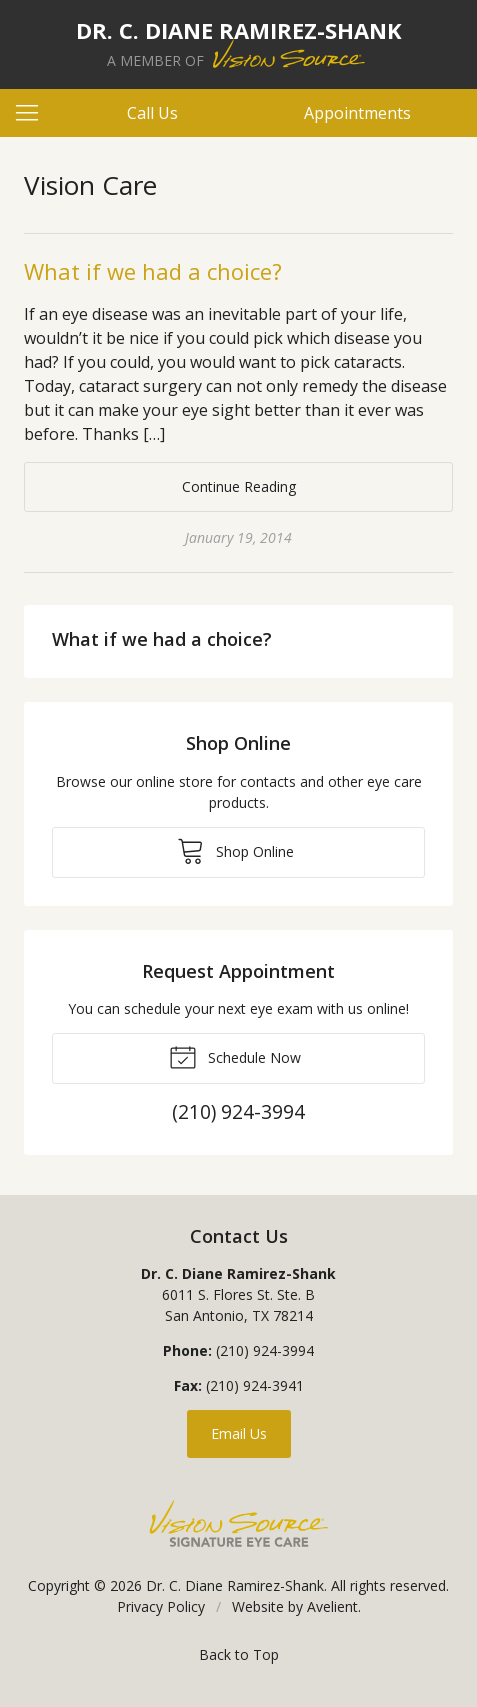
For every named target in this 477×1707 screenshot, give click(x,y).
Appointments (357, 113)
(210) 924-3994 (265, 1350)
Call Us (152, 113)
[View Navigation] (34, 113)
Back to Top (239, 1654)
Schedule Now (235, 1056)
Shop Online (235, 850)
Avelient (332, 1606)
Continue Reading (239, 486)
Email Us (239, 1433)
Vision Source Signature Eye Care (239, 1523)
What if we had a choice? (153, 271)
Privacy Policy (161, 1606)
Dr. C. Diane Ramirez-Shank (235, 1585)
